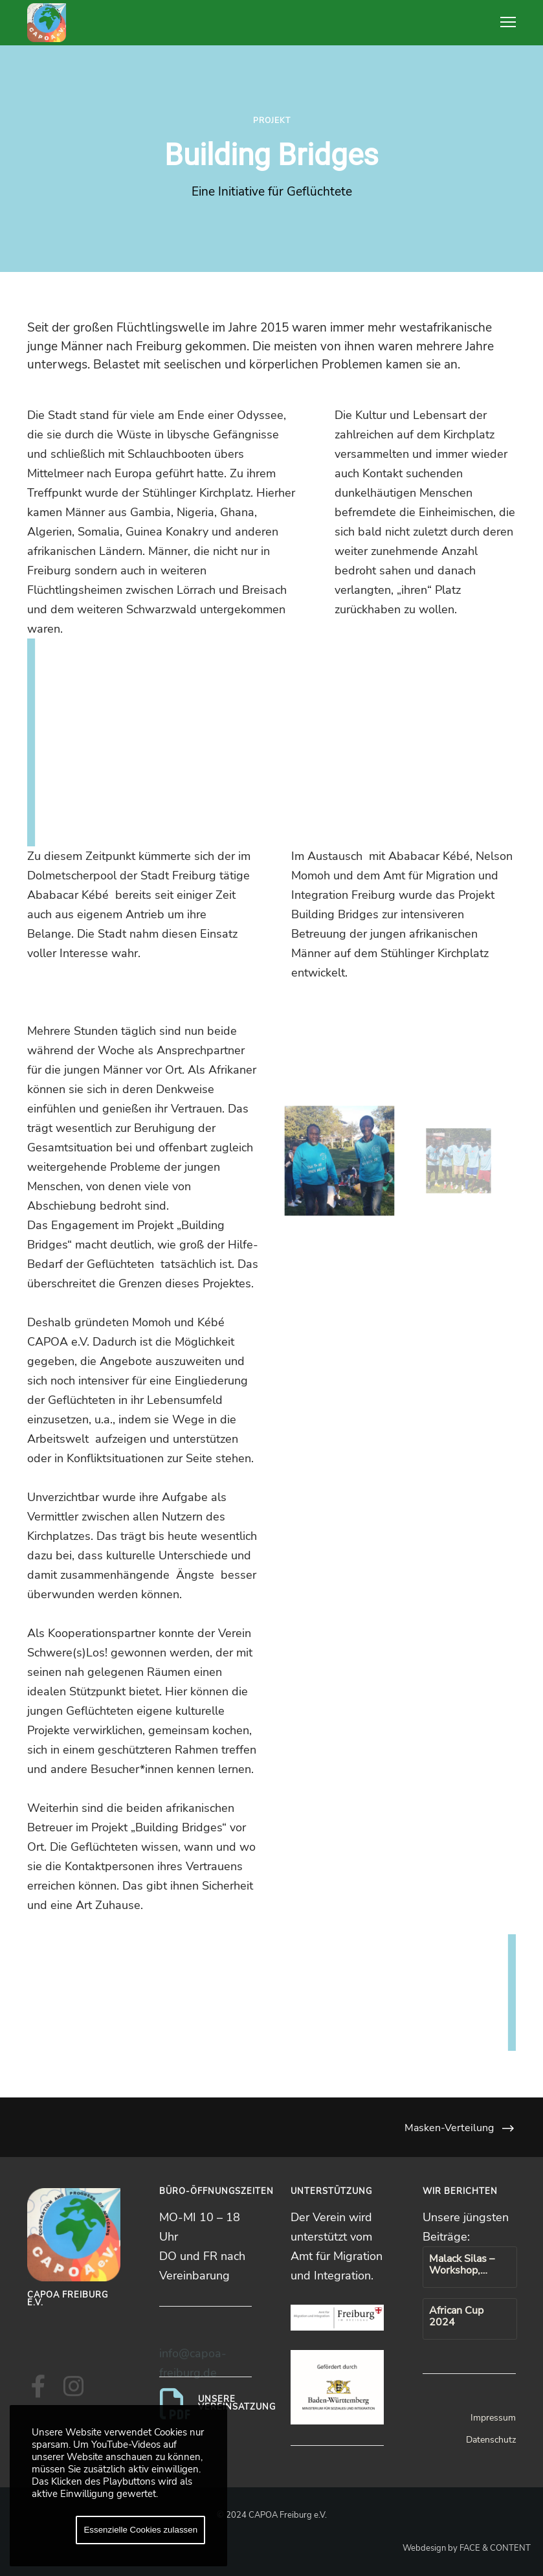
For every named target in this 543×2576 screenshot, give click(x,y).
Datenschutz (491, 2440)
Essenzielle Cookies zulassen (140, 2530)
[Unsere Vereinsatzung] (205, 2404)
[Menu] (502, 22)
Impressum (493, 2418)
